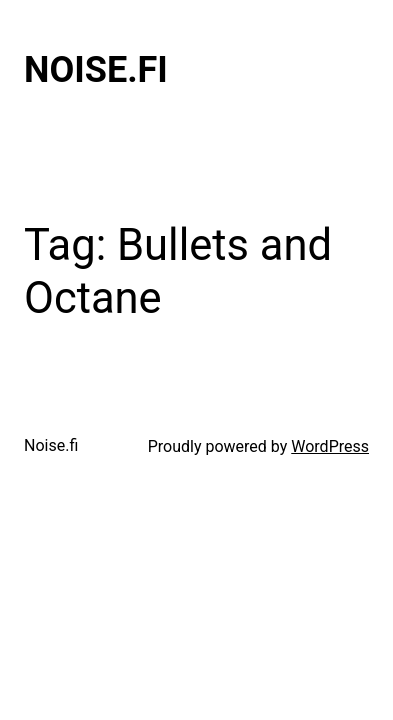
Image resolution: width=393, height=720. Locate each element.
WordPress (330, 446)
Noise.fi (96, 70)
